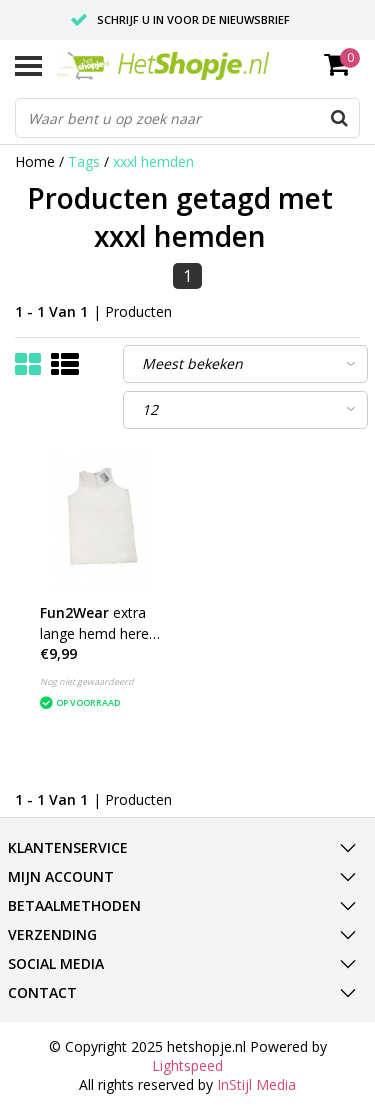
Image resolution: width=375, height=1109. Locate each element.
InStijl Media (256, 1084)
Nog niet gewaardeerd (87, 681)
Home (35, 161)
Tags (84, 161)
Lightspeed (187, 1065)
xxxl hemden (153, 161)
